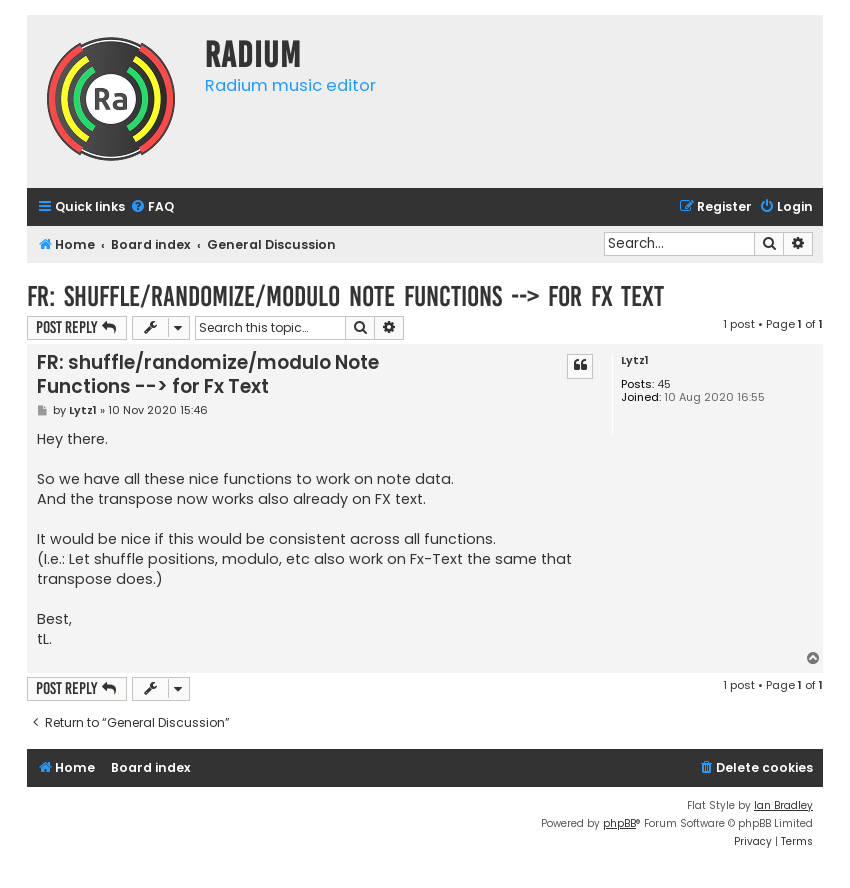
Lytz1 (635, 360)
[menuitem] (152, 207)
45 (664, 384)
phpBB (619, 823)
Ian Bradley (783, 805)
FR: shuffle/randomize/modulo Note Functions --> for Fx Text (345, 296)
